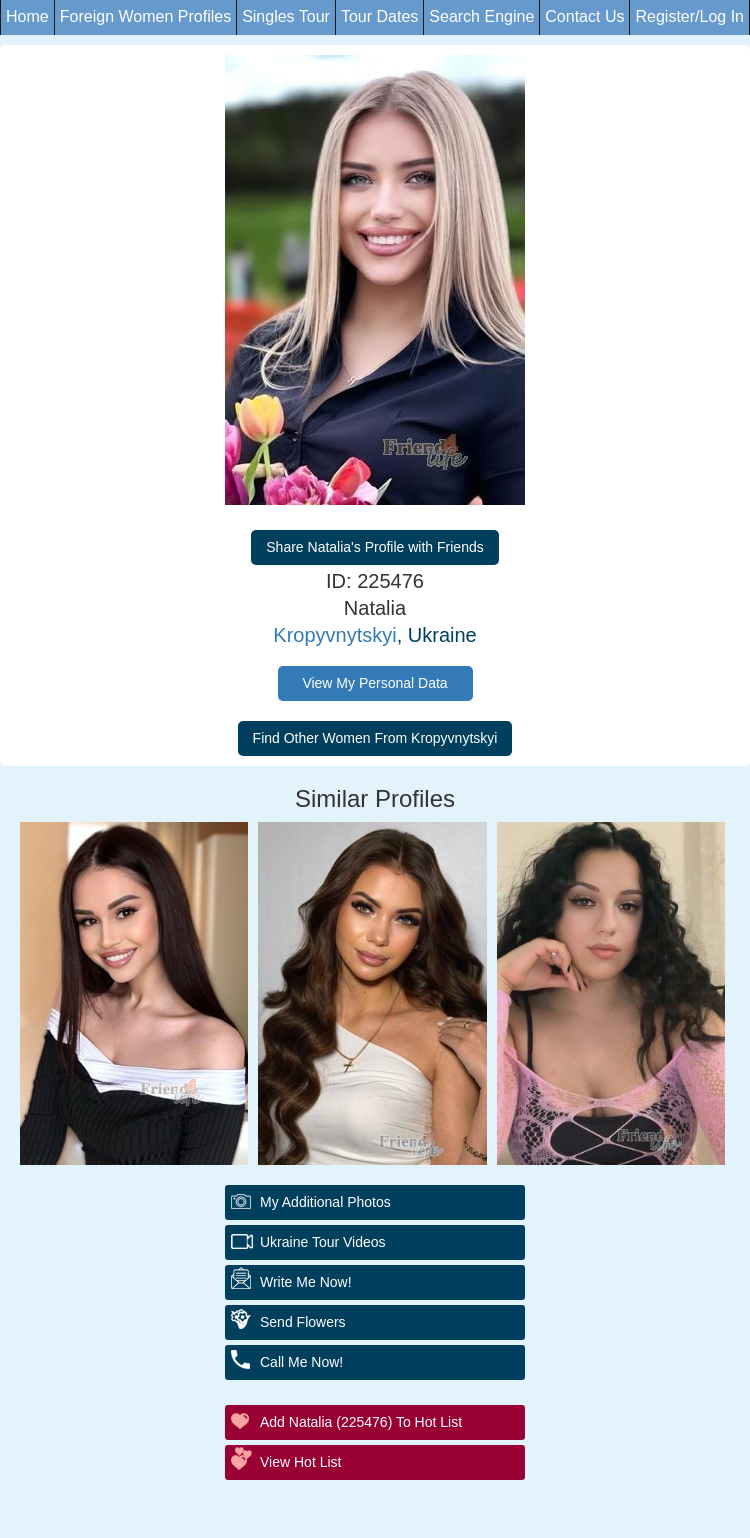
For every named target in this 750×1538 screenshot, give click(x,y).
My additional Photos (325, 1202)
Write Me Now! (306, 1282)
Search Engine (481, 16)
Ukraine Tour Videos (323, 1242)
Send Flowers (303, 1322)
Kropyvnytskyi (334, 635)
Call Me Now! (301, 1362)
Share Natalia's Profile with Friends (374, 547)
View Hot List (300, 1462)
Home (27, 16)
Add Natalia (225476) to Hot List (361, 1422)
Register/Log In (689, 16)
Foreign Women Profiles (145, 16)
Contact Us (584, 16)
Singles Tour (286, 16)
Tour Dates (379, 16)
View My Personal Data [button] (374, 683)
